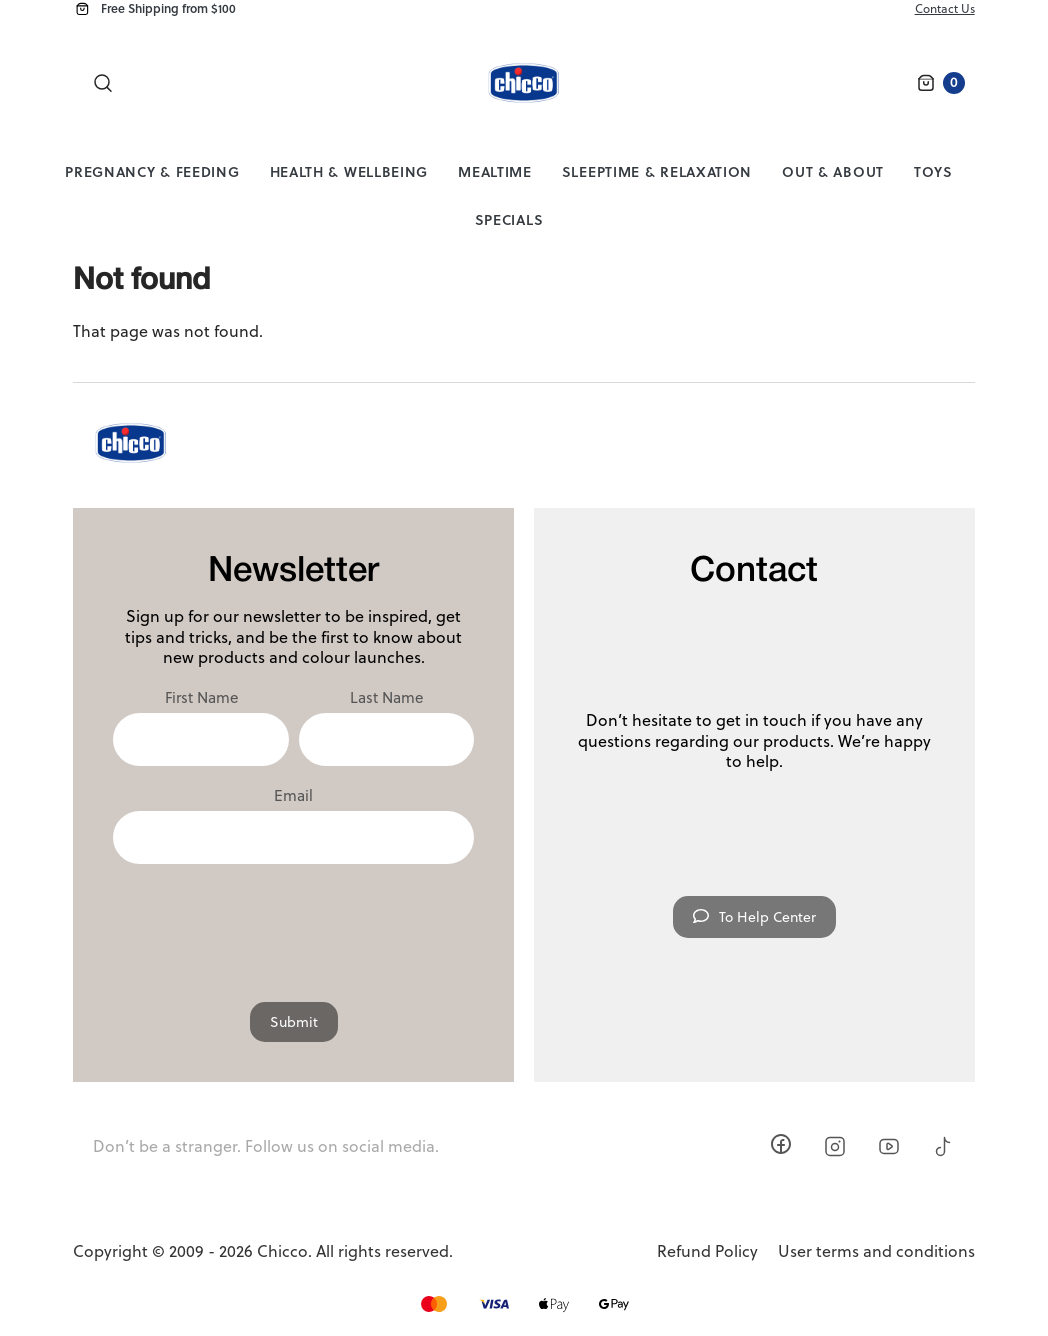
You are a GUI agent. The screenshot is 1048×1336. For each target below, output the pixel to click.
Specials (509, 219)
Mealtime (495, 171)
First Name (201, 698)
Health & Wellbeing (349, 171)
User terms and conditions (876, 1251)
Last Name (386, 698)
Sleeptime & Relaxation (657, 171)
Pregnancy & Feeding (152, 171)
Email (293, 796)
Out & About (833, 171)
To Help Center (754, 917)
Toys (933, 171)
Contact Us (945, 8)
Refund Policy (707, 1251)
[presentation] (294, 923)
